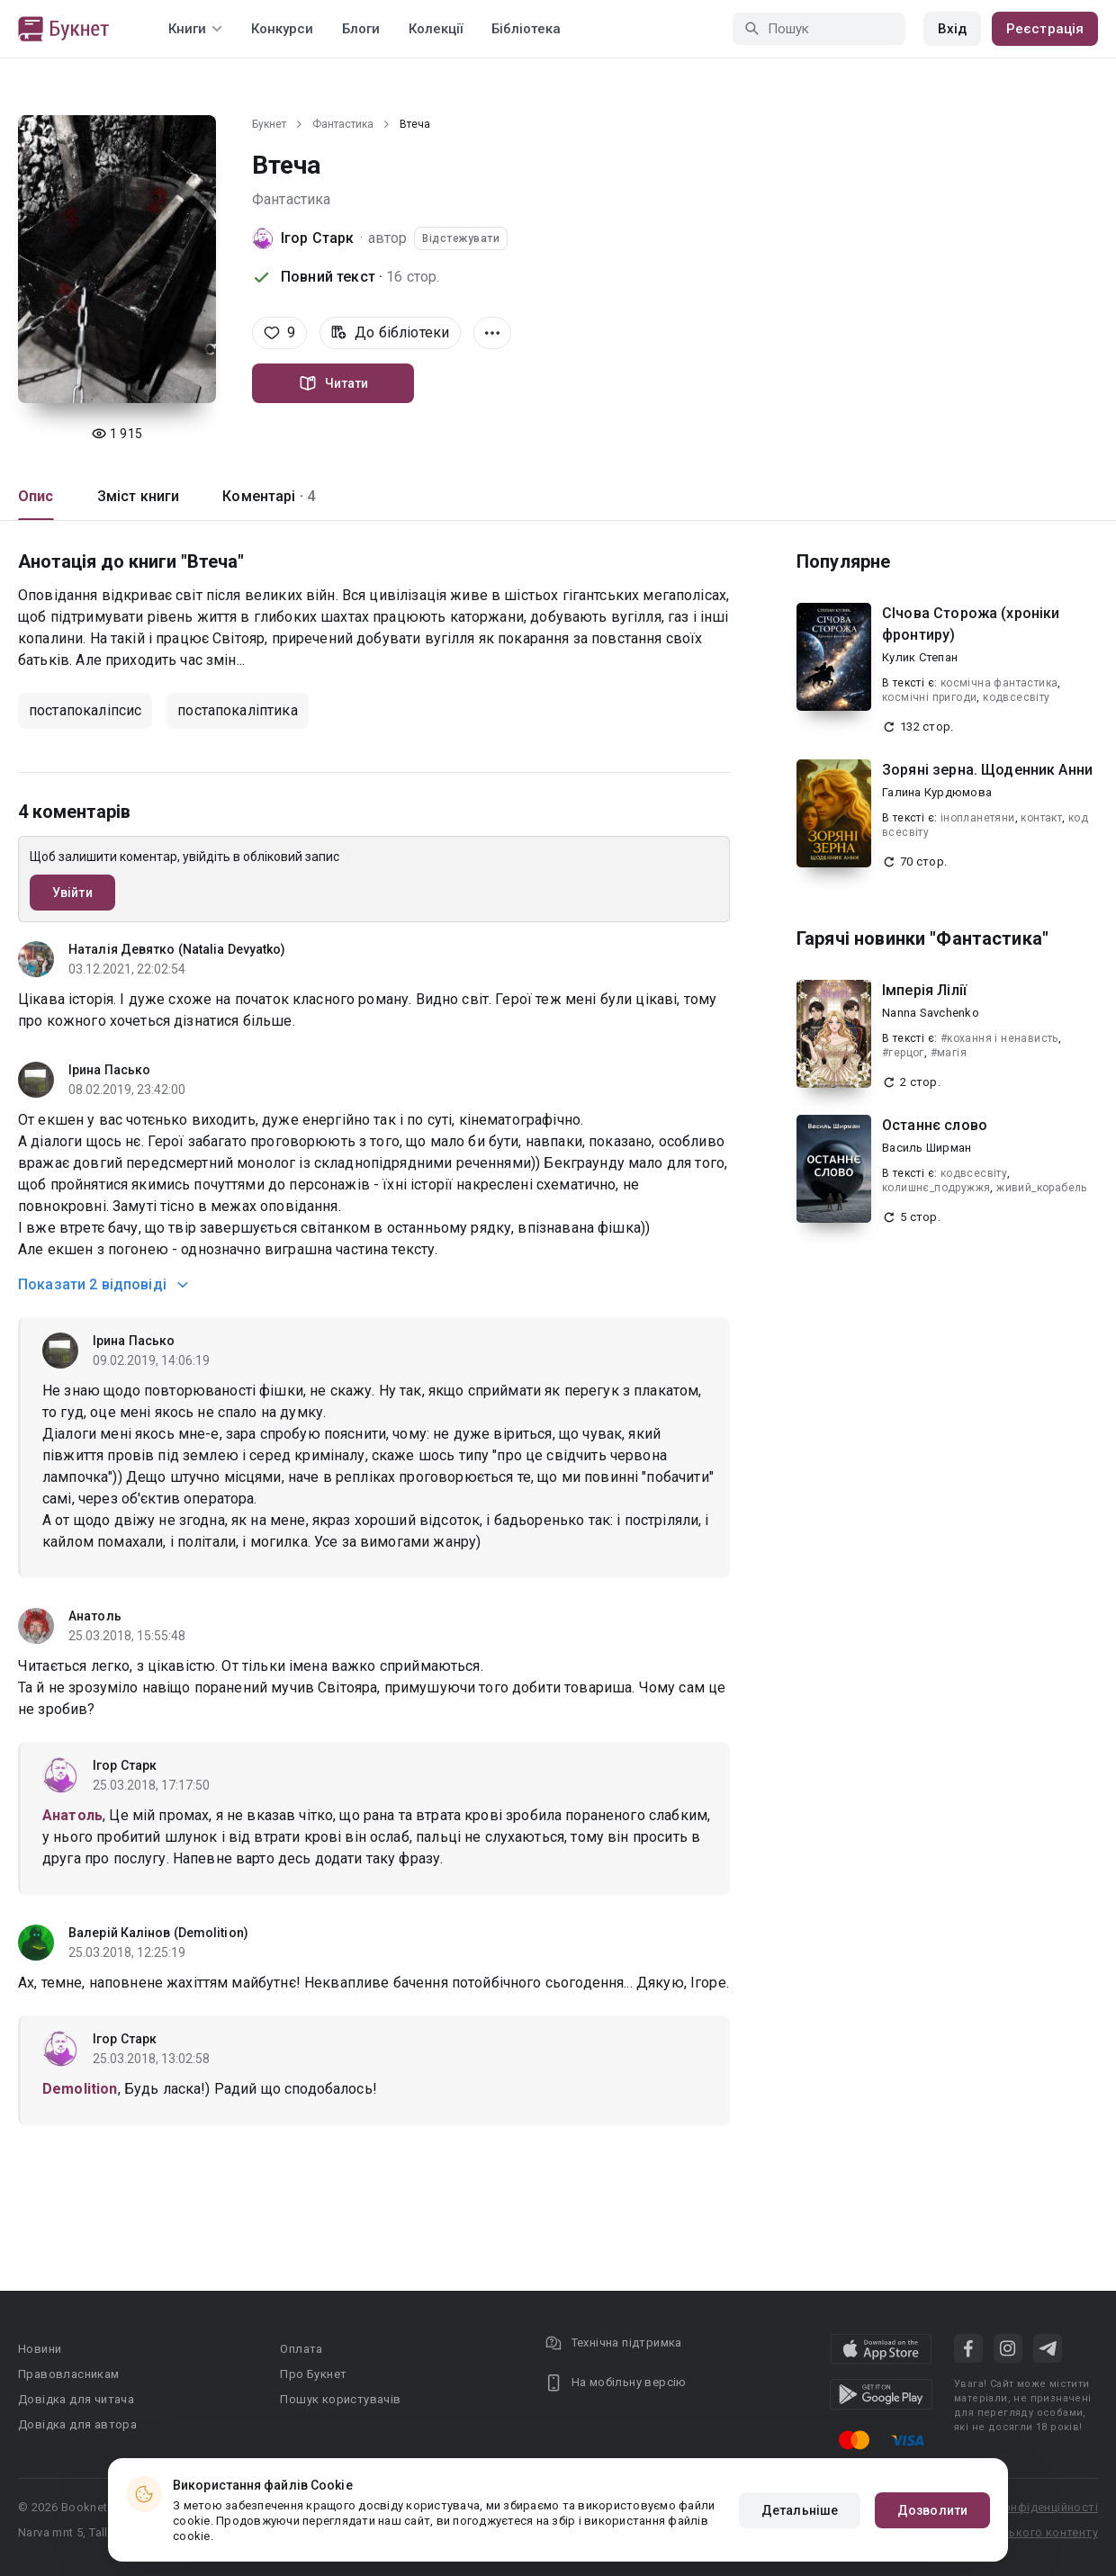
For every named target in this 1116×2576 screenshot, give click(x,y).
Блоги (361, 29)
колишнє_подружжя (936, 1187)
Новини (39, 2349)
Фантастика (343, 124)
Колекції (436, 29)
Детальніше (799, 2510)
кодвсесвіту (1016, 697)
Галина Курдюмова (937, 792)
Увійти (72, 892)
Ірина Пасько (109, 1070)
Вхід (952, 29)
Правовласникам (69, 2374)
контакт (1041, 818)
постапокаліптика (237, 710)
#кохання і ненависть (999, 1038)
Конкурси (282, 29)
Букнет (269, 124)
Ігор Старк (318, 238)
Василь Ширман (926, 1147)
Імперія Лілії (924, 990)
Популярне (843, 561)
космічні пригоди (929, 697)
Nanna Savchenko (930, 1012)
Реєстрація (1045, 29)
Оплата (301, 2349)
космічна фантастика (999, 683)
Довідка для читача (76, 2399)
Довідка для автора (77, 2424)
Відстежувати (461, 238)
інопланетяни (977, 818)
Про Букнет (313, 2374)
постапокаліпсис (85, 710)
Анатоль (95, 1616)
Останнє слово (934, 1125)
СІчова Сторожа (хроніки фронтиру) (970, 624)
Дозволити (932, 2510)
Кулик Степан (920, 657)
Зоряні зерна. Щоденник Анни (987, 769)
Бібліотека (526, 29)
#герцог (903, 1052)
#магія (949, 1052)
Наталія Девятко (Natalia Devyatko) (176, 949)
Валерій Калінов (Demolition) (158, 1932)
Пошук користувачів (340, 2399)
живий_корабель (1041, 1187)
